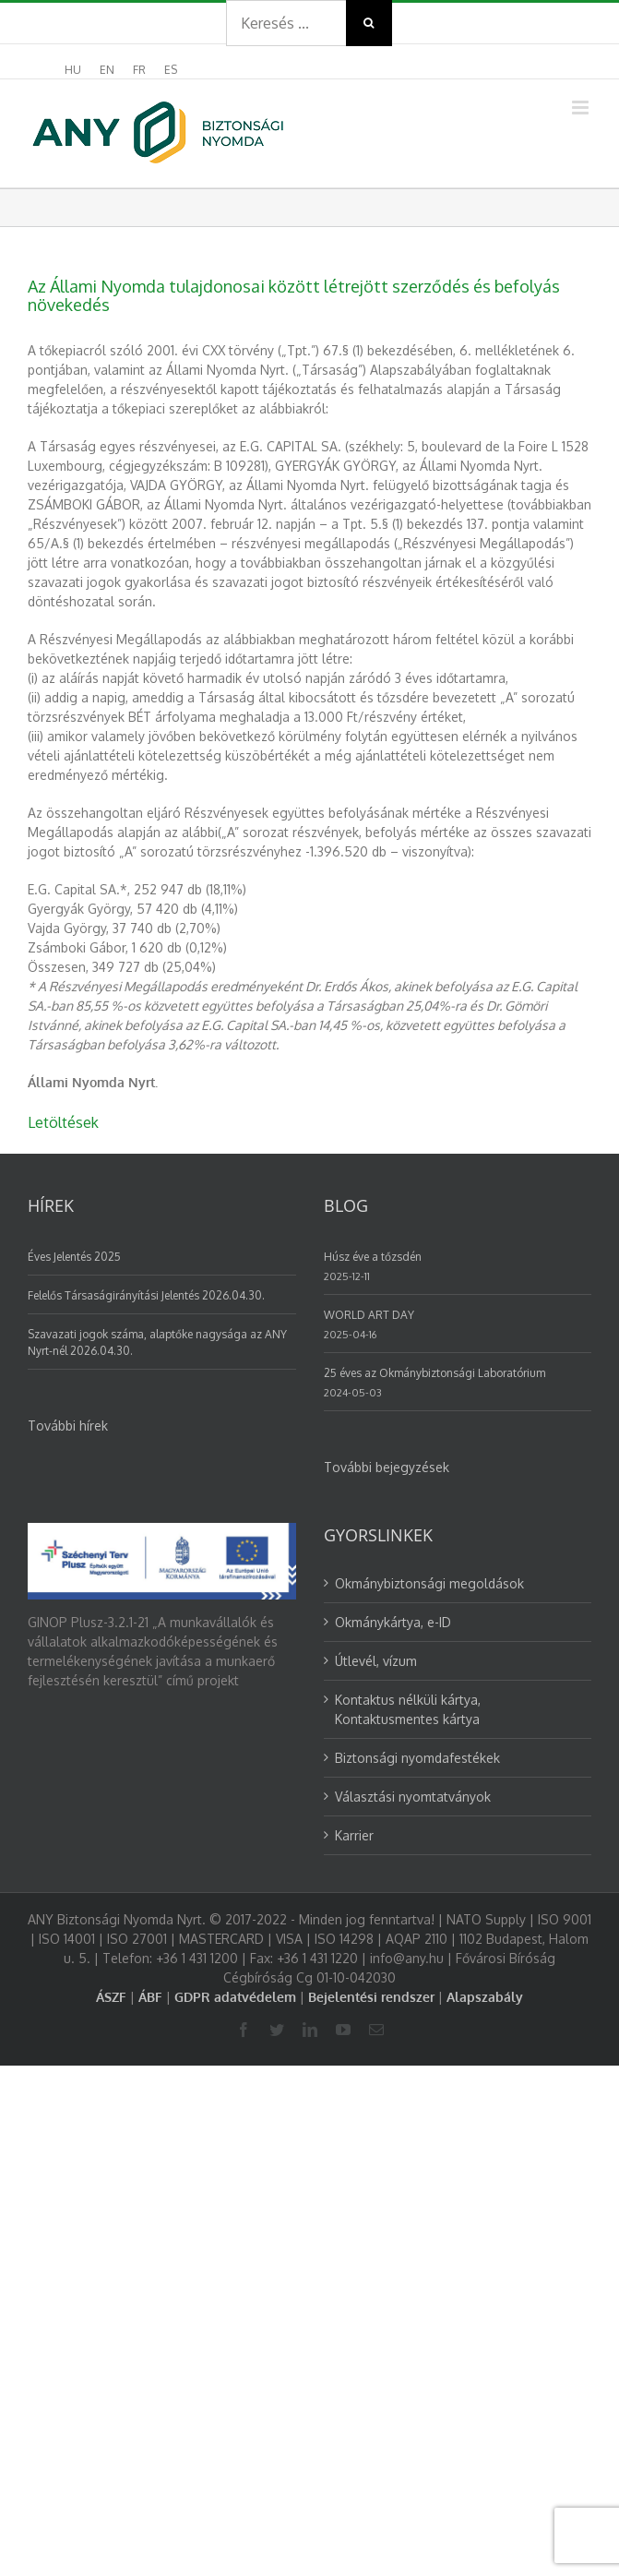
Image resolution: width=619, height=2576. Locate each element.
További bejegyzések (386, 1467)
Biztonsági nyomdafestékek (417, 1758)
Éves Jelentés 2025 (74, 1257)
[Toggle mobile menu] (581, 107)
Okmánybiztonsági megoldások (429, 1583)
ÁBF (150, 1997)
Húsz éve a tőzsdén (373, 1257)
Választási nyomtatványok (413, 1796)
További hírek (68, 1425)
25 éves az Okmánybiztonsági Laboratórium (434, 1373)
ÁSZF (111, 1997)
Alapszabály (484, 1997)
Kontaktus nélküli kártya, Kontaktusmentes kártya (408, 1709)
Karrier (354, 1835)
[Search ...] (286, 23)
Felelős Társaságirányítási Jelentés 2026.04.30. (146, 1295)
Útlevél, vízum (376, 1661)
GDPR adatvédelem (235, 1997)
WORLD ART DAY (369, 1315)
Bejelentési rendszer (371, 1997)
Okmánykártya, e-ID (393, 1622)
